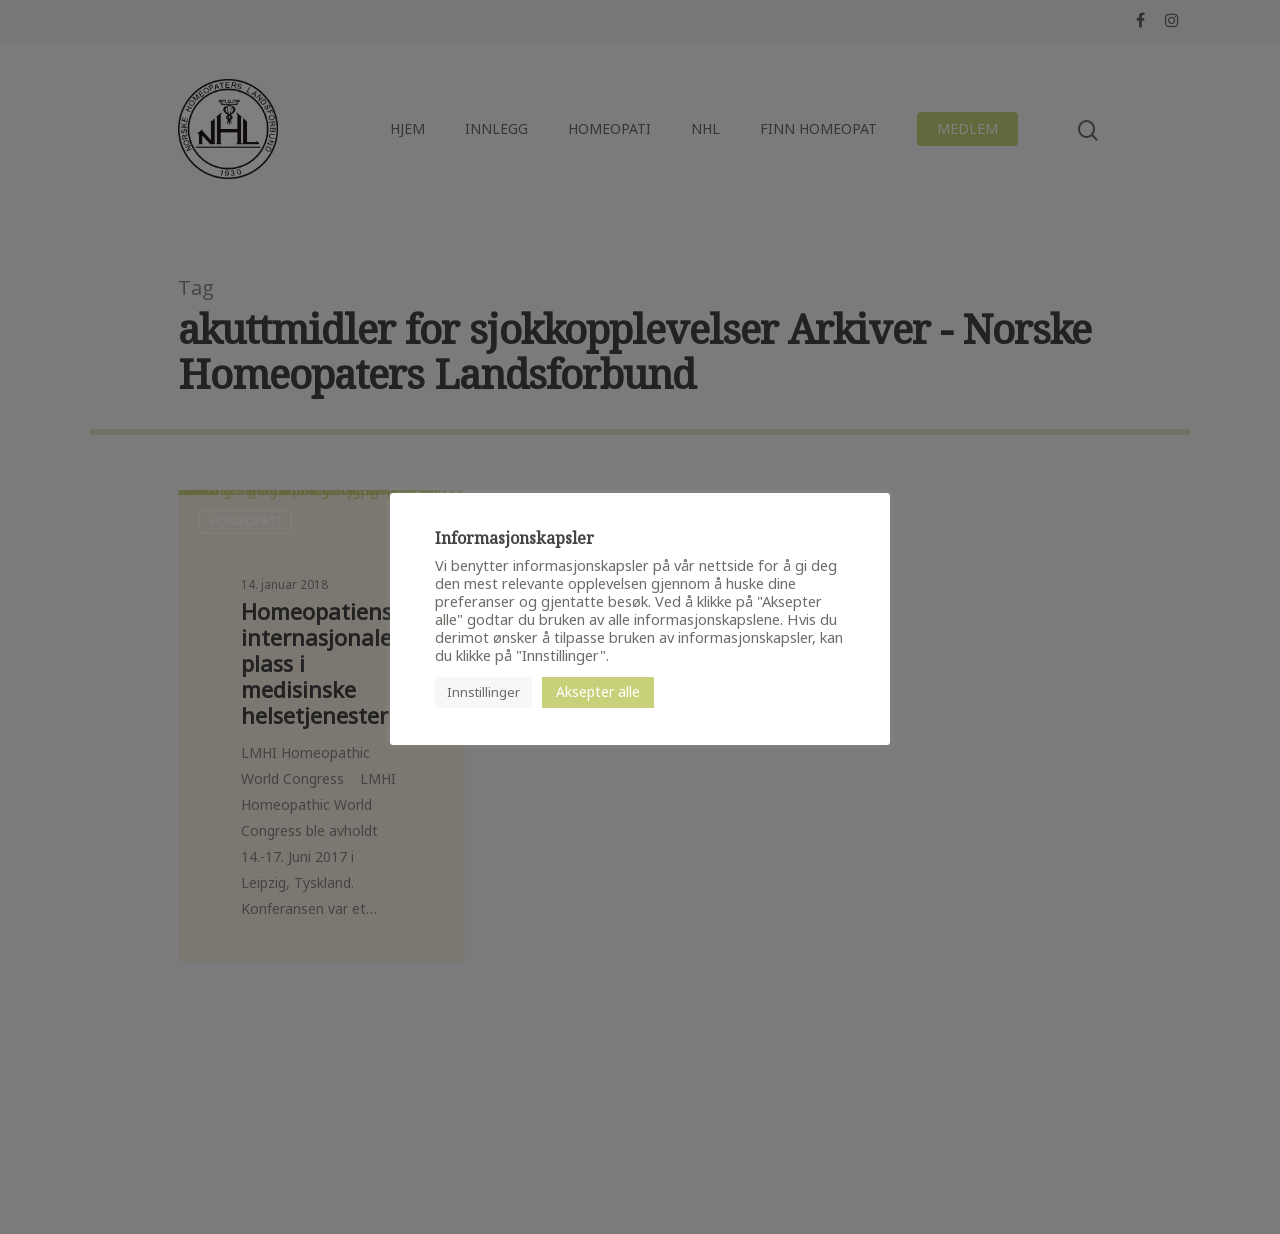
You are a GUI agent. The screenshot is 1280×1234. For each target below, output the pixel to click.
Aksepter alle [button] (598, 691)
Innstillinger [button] (483, 692)
